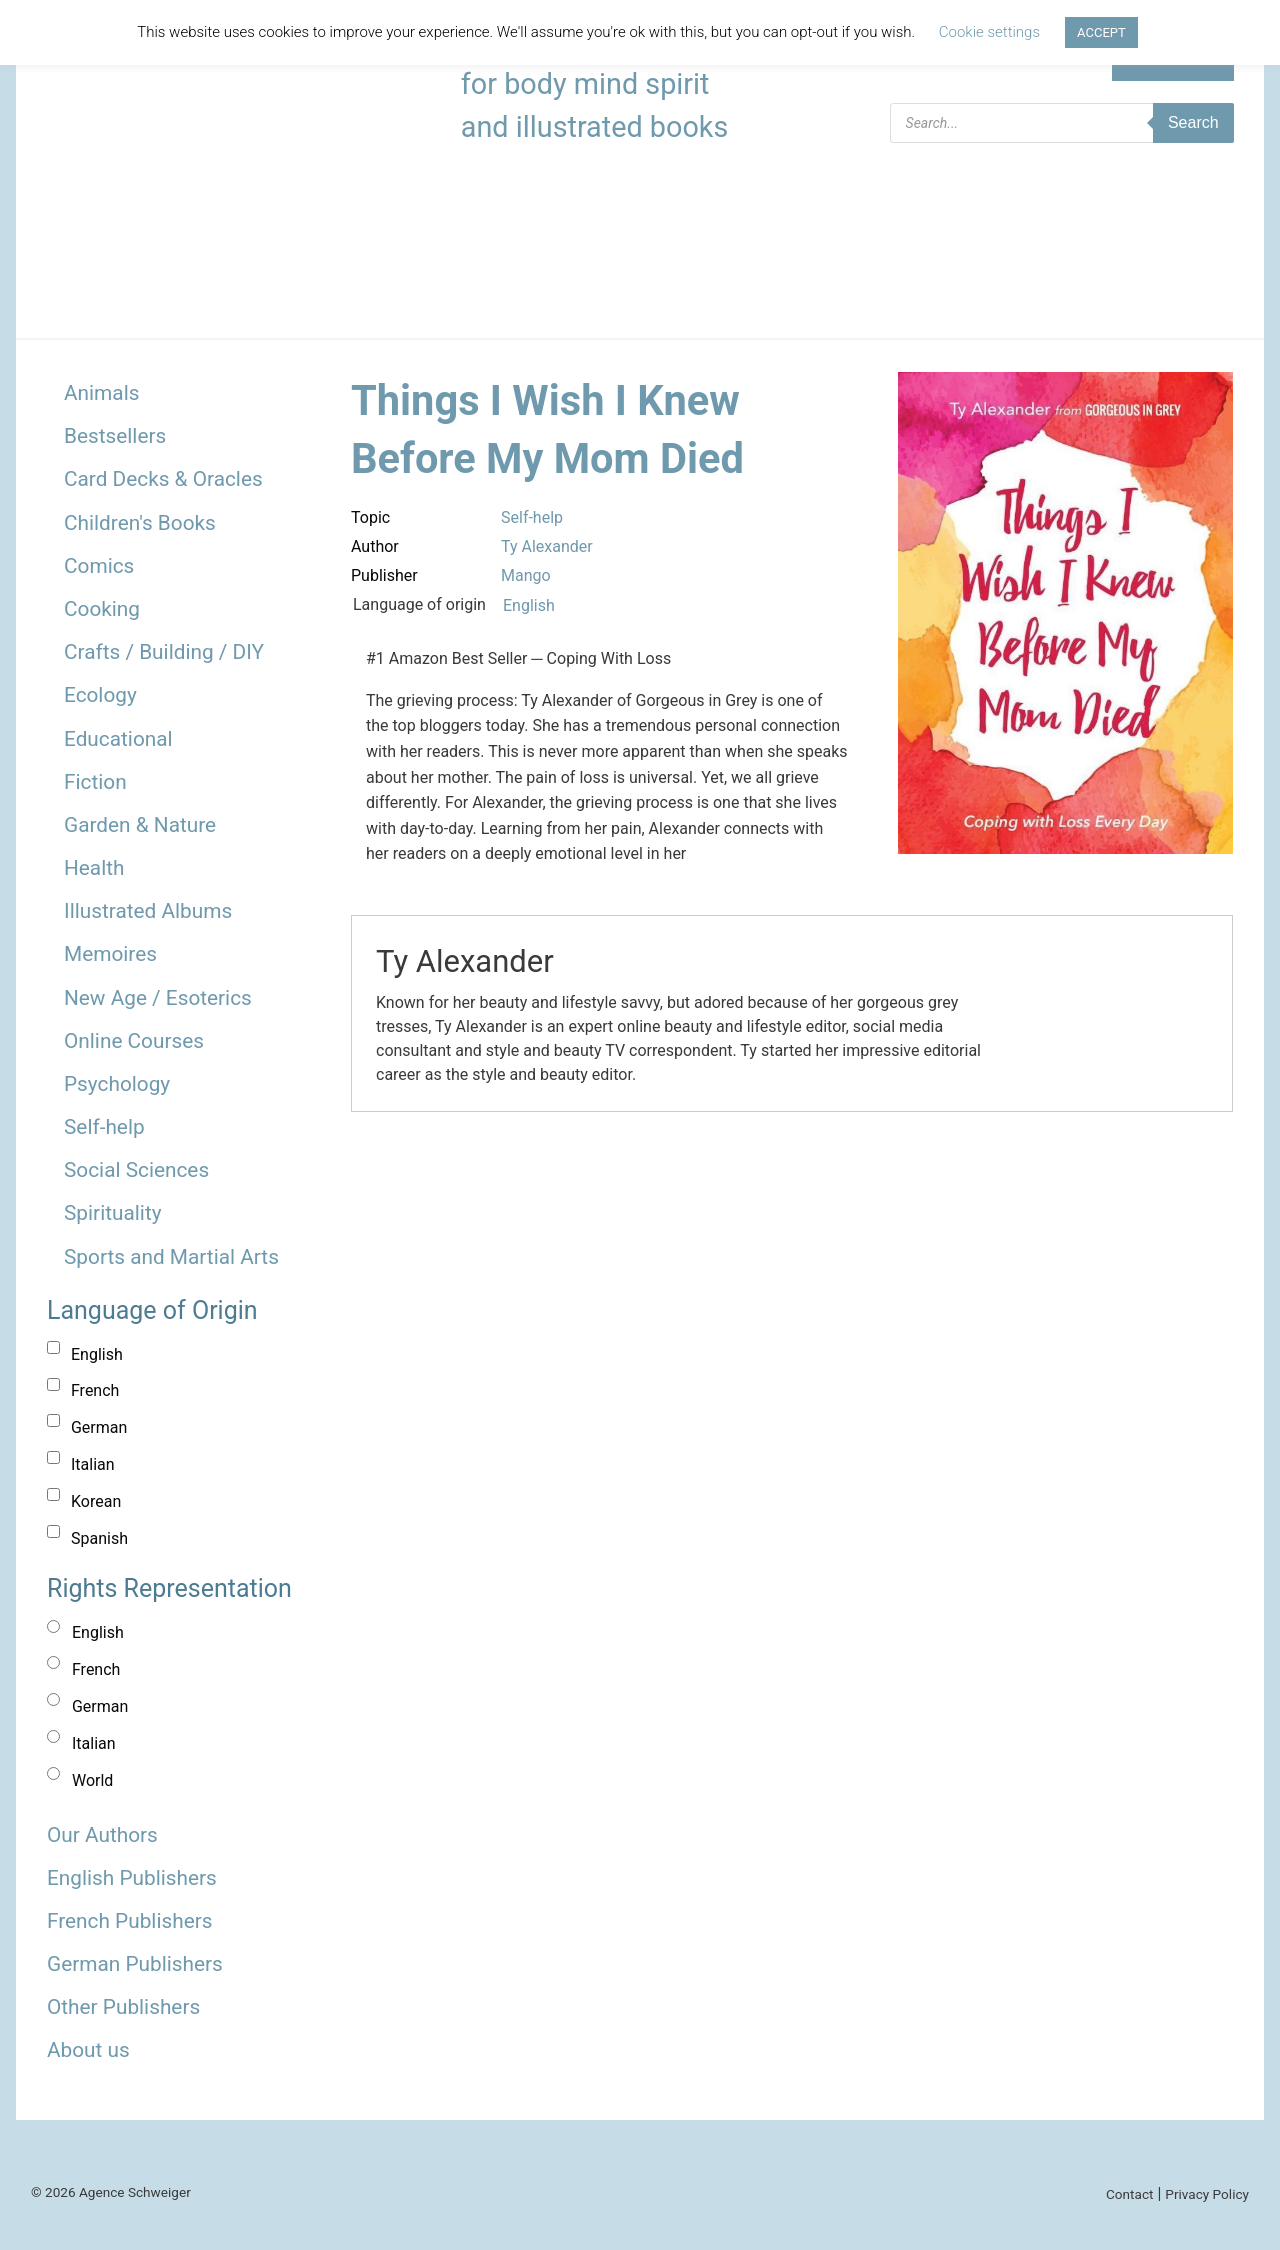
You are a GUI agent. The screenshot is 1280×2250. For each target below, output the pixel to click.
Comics (99, 566)
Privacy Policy (1207, 2194)
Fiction (95, 782)
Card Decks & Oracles (163, 479)
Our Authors (102, 1835)
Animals (101, 393)
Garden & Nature (140, 825)
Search (1193, 122)
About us (88, 2050)
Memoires (110, 954)
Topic (370, 517)
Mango (526, 575)
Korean (96, 1501)
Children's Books (140, 523)
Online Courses (134, 1041)
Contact (1130, 2194)
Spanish (99, 1538)
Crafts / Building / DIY (164, 652)
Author (375, 546)
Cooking (102, 609)
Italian (93, 1464)
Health (94, 868)
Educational (118, 739)
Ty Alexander (547, 546)
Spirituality (113, 1213)
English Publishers (132, 1878)
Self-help (104, 1127)
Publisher (384, 575)
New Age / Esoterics (158, 998)
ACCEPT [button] (1101, 32)
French (95, 1390)
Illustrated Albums (148, 911)
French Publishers (129, 1921)
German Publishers (135, 1964)
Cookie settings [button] (989, 32)
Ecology (100, 695)
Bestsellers (115, 436)
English (97, 1354)
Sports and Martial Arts (171, 1257)
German (99, 1427)
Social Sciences (136, 1170)
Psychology (117, 1084)
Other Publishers (123, 2007)
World (92, 1780)
